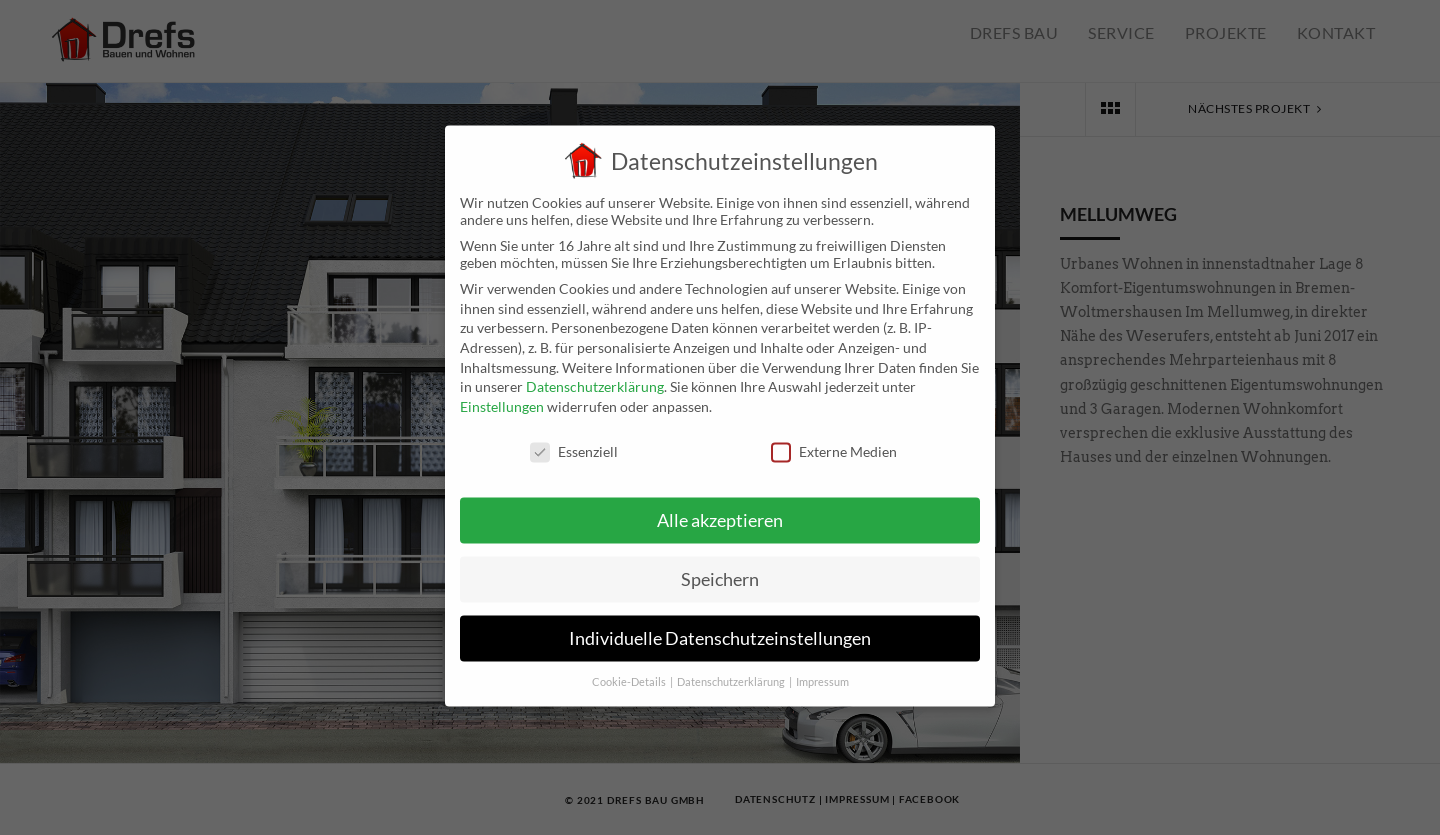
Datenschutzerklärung (595, 378)
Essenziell (574, 442)
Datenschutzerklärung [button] (732, 673)
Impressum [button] (822, 673)
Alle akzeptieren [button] (720, 512)
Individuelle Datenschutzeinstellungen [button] (720, 630)
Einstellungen (502, 397)
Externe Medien (834, 442)
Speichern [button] (720, 571)
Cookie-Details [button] (630, 673)
